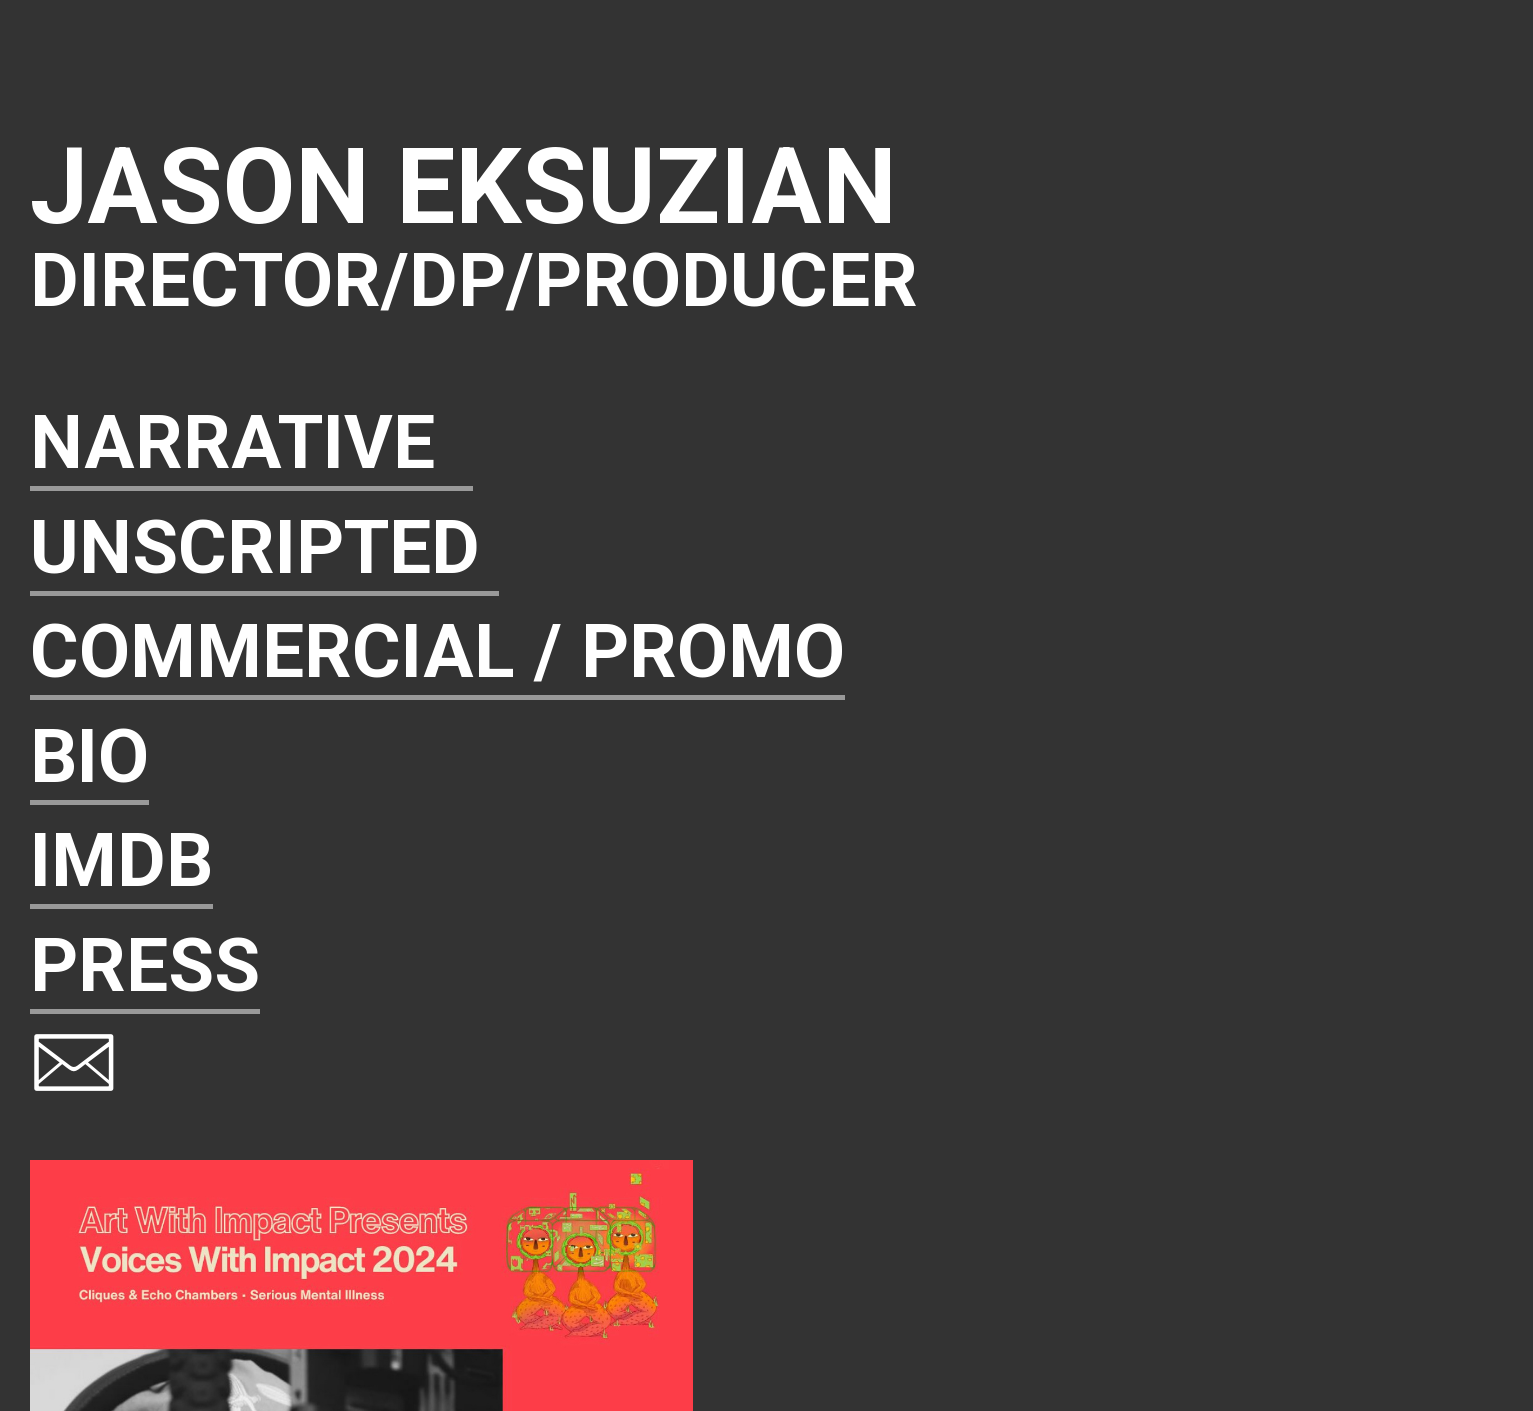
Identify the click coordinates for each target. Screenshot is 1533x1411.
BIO (89, 756)
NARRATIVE (251, 442)
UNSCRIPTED (264, 547)
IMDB (121, 860)
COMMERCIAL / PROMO (437, 651)
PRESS (145, 965)
